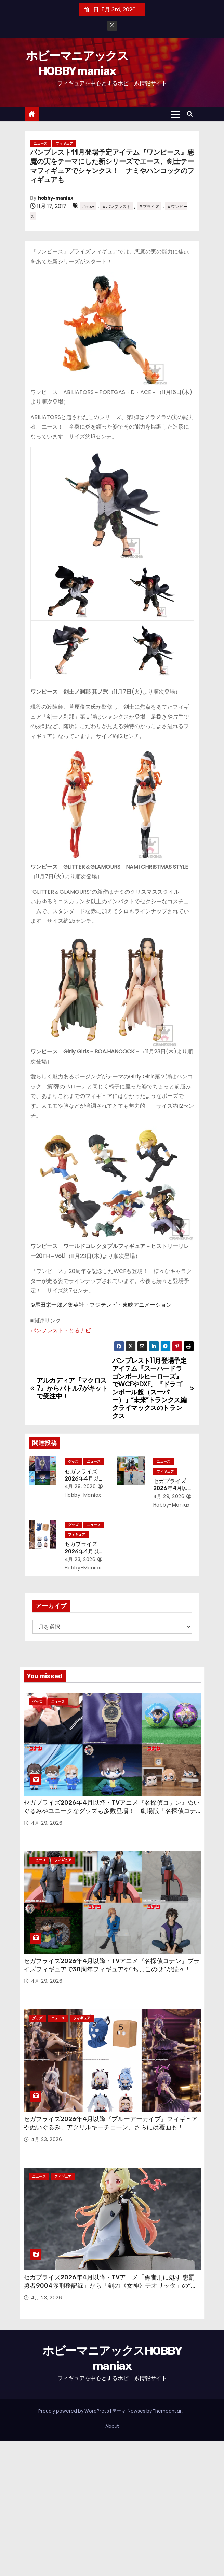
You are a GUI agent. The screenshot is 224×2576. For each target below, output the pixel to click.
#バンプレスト (116, 206)
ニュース (40, 143)
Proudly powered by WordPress (74, 2411)
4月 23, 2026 (80, 1559)
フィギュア (64, 143)
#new (88, 206)
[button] (191, 114)
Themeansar (167, 2411)
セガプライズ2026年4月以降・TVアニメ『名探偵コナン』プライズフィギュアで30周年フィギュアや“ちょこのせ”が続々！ (112, 1965)
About (112, 2426)
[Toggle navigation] (175, 114)
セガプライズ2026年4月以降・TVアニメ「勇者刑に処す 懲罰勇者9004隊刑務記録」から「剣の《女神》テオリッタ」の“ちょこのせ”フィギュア (110, 2286)
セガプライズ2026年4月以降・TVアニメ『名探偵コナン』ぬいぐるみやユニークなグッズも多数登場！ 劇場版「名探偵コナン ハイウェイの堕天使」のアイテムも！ (112, 1811)
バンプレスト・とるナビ (60, 1331)
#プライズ (149, 206)
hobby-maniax (55, 198)
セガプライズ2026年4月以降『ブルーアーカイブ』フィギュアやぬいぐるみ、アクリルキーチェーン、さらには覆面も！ (111, 2123)
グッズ (73, 1461)
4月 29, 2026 (80, 1486)
